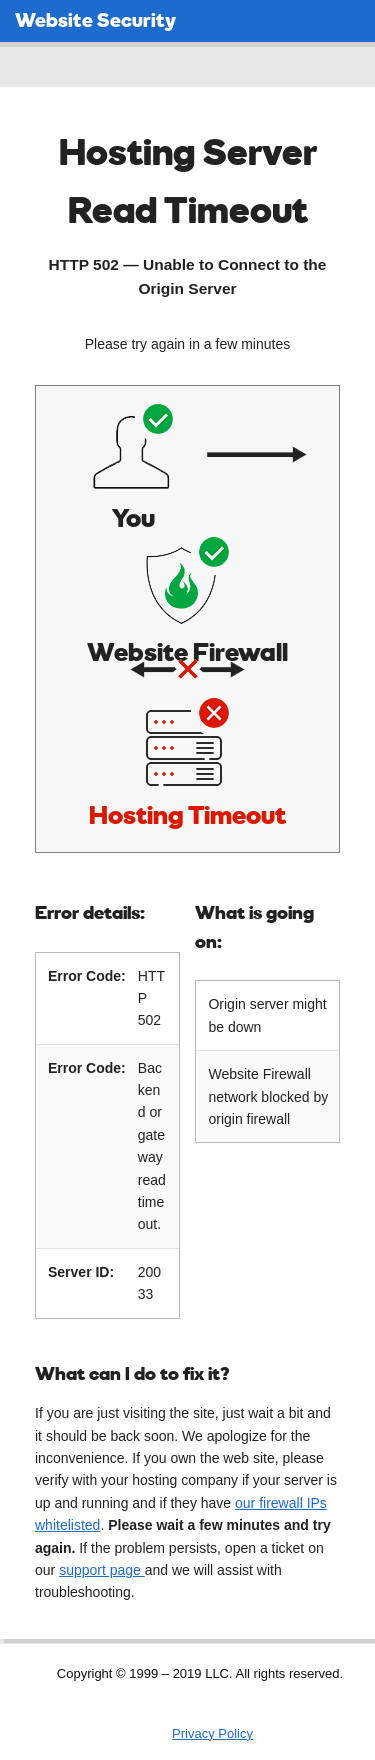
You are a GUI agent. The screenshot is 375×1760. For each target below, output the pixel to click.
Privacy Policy (212, 1729)
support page (102, 1566)
